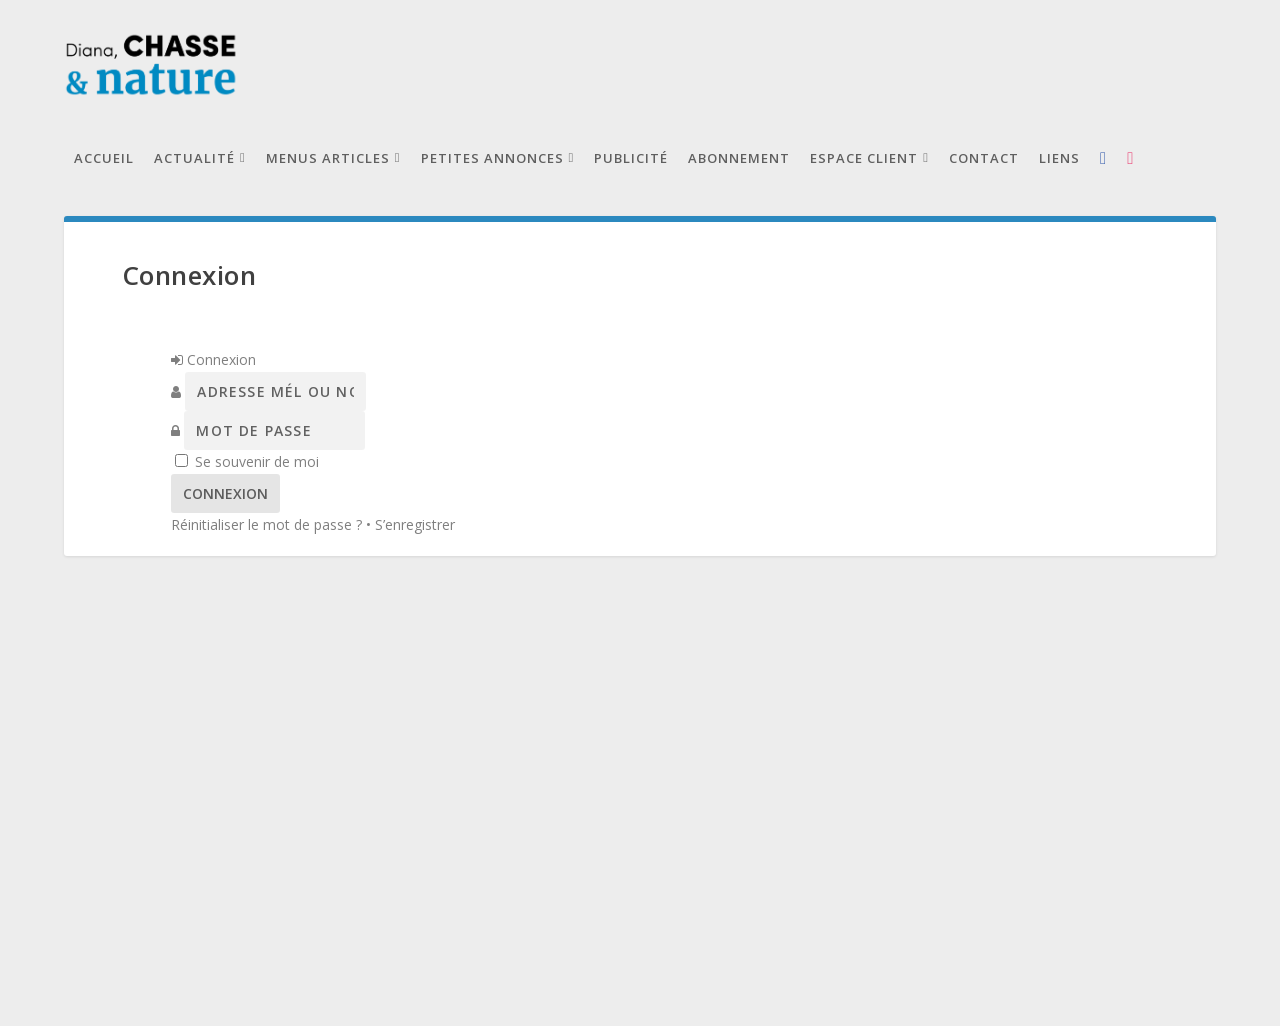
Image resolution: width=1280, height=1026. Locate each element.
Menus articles (328, 158)
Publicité (631, 158)
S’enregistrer (415, 524)
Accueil (104, 158)
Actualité (194, 158)
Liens (1059, 158)
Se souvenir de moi (257, 461)
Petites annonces (492, 158)
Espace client (864, 158)
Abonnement (739, 158)
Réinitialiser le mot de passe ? (266, 524)
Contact (984, 158)
